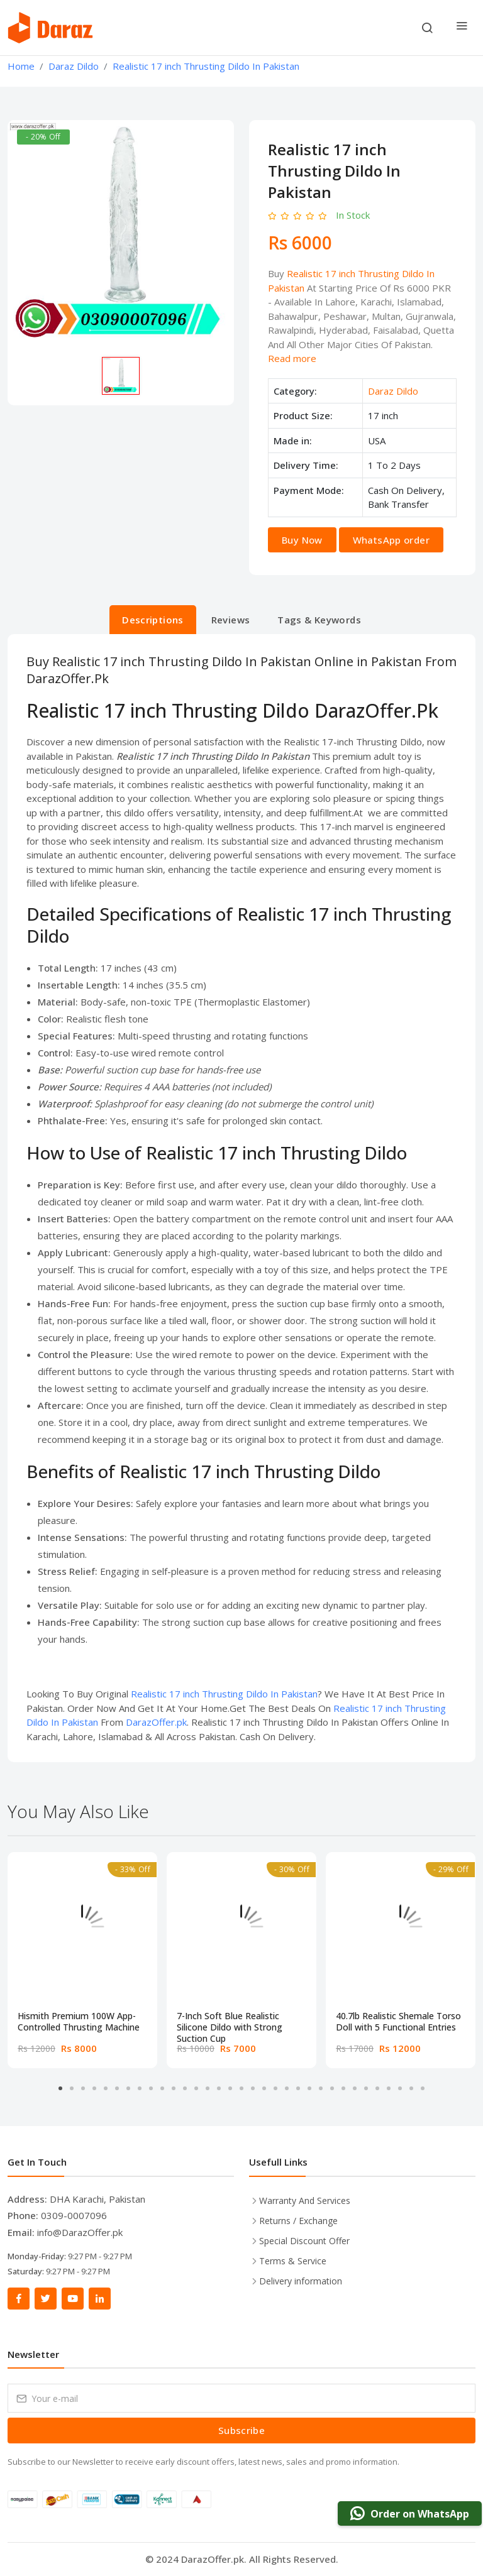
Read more (292, 358)
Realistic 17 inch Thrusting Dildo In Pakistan (224, 1693)
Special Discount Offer (304, 2241)
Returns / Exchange (298, 2221)
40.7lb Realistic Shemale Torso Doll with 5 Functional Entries (398, 2021)
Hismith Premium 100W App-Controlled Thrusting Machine (79, 2021)
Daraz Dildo (393, 391)
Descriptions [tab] (153, 619)
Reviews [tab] (230, 619)
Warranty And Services (304, 2200)
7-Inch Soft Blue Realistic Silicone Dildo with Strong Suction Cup (229, 2022)
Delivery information (300, 2281)
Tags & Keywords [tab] (319, 619)
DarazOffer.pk (156, 1722)
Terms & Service (292, 2261)
